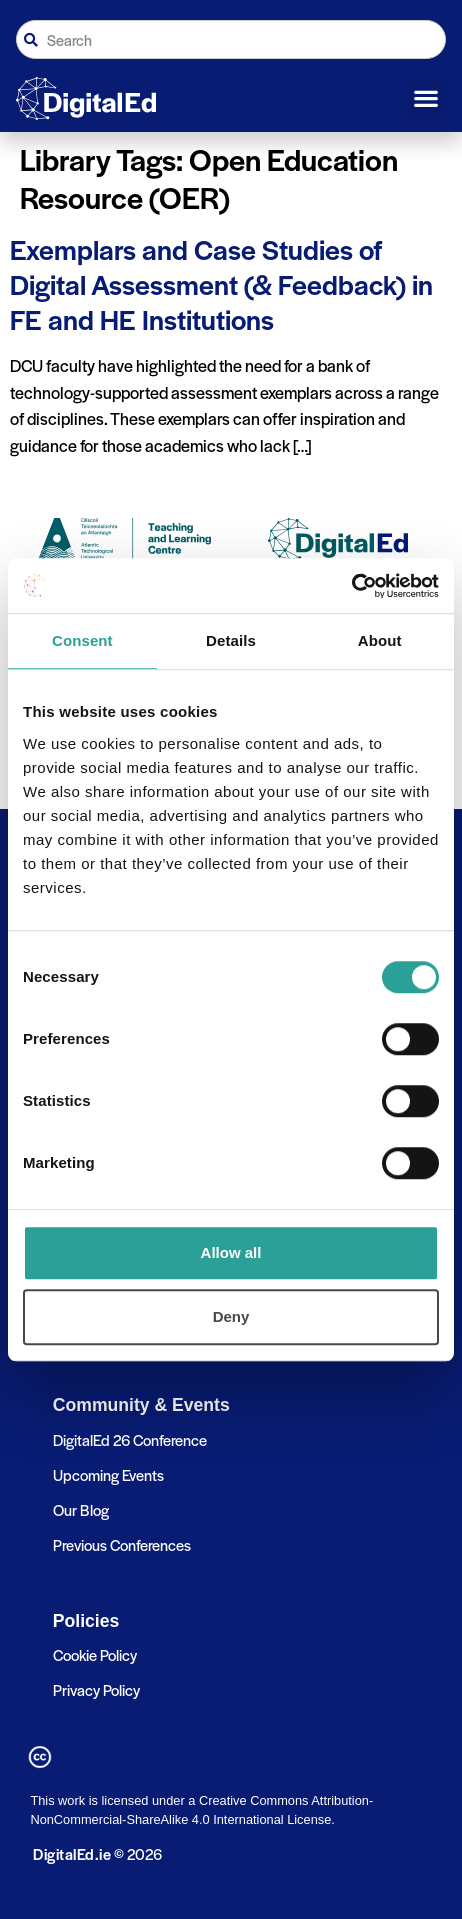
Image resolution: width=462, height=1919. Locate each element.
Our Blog (81, 1509)
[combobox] (231, 39)
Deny (231, 1316)
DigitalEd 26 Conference (130, 1439)
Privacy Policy (96, 1689)
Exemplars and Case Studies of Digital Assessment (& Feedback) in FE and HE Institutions (221, 283)
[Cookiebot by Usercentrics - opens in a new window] (351, 586)
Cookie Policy (95, 1654)
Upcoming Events (108, 1474)
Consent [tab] (82, 640)
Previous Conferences (122, 1544)
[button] (426, 99)
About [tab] (380, 640)
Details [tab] (231, 640)
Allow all (231, 1252)
